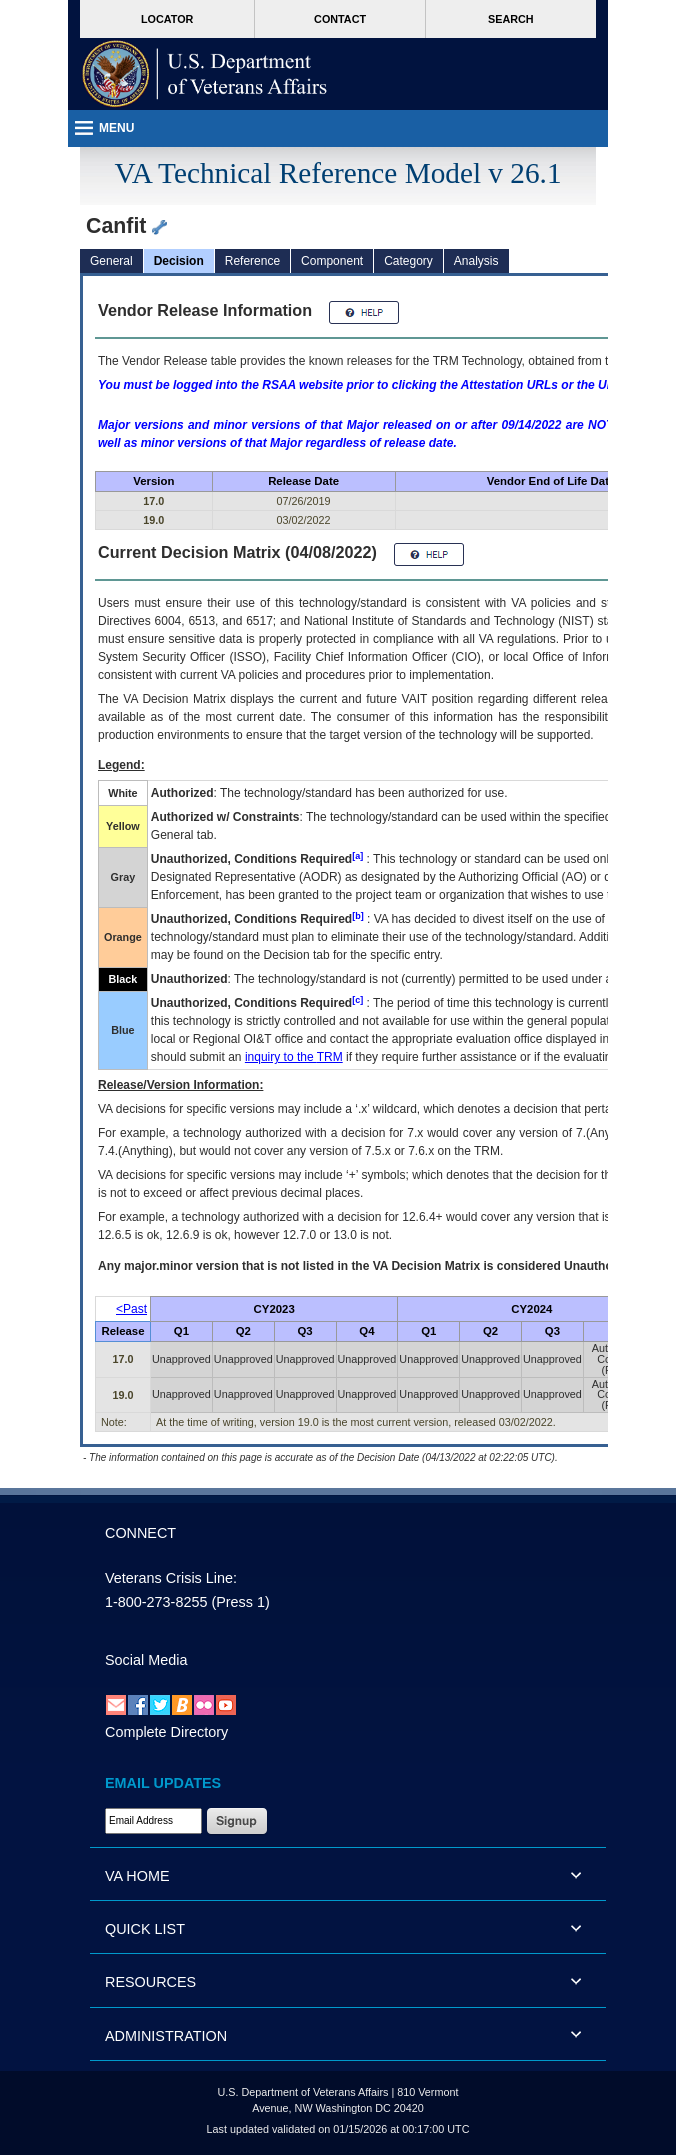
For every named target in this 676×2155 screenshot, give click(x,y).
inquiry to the (294, 1057)
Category (408, 261)
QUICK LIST (145, 1929)
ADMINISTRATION (166, 2036)
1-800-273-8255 (156, 1602)
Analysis (476, 261)
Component (332, 261)
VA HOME (137, 1876)
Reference (252, 261)
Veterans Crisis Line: (171, 1578)
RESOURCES (150, 1982)
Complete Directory (166, 1732)
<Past (131, 1309)
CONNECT (140, 1533)
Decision (179, 261)
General (111, 261)
